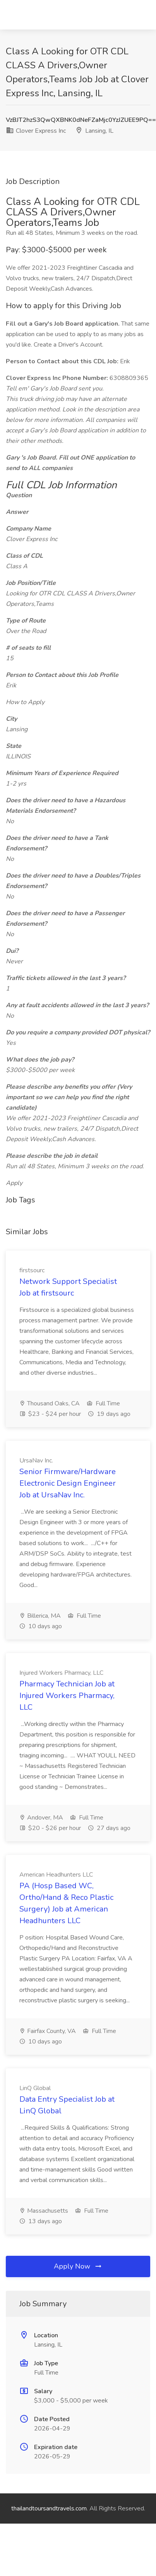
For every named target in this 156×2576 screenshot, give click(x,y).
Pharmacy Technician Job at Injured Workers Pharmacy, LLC (67, 1695)
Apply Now (78, 2266)
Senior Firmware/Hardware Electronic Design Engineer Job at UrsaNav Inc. (67, 1483)
